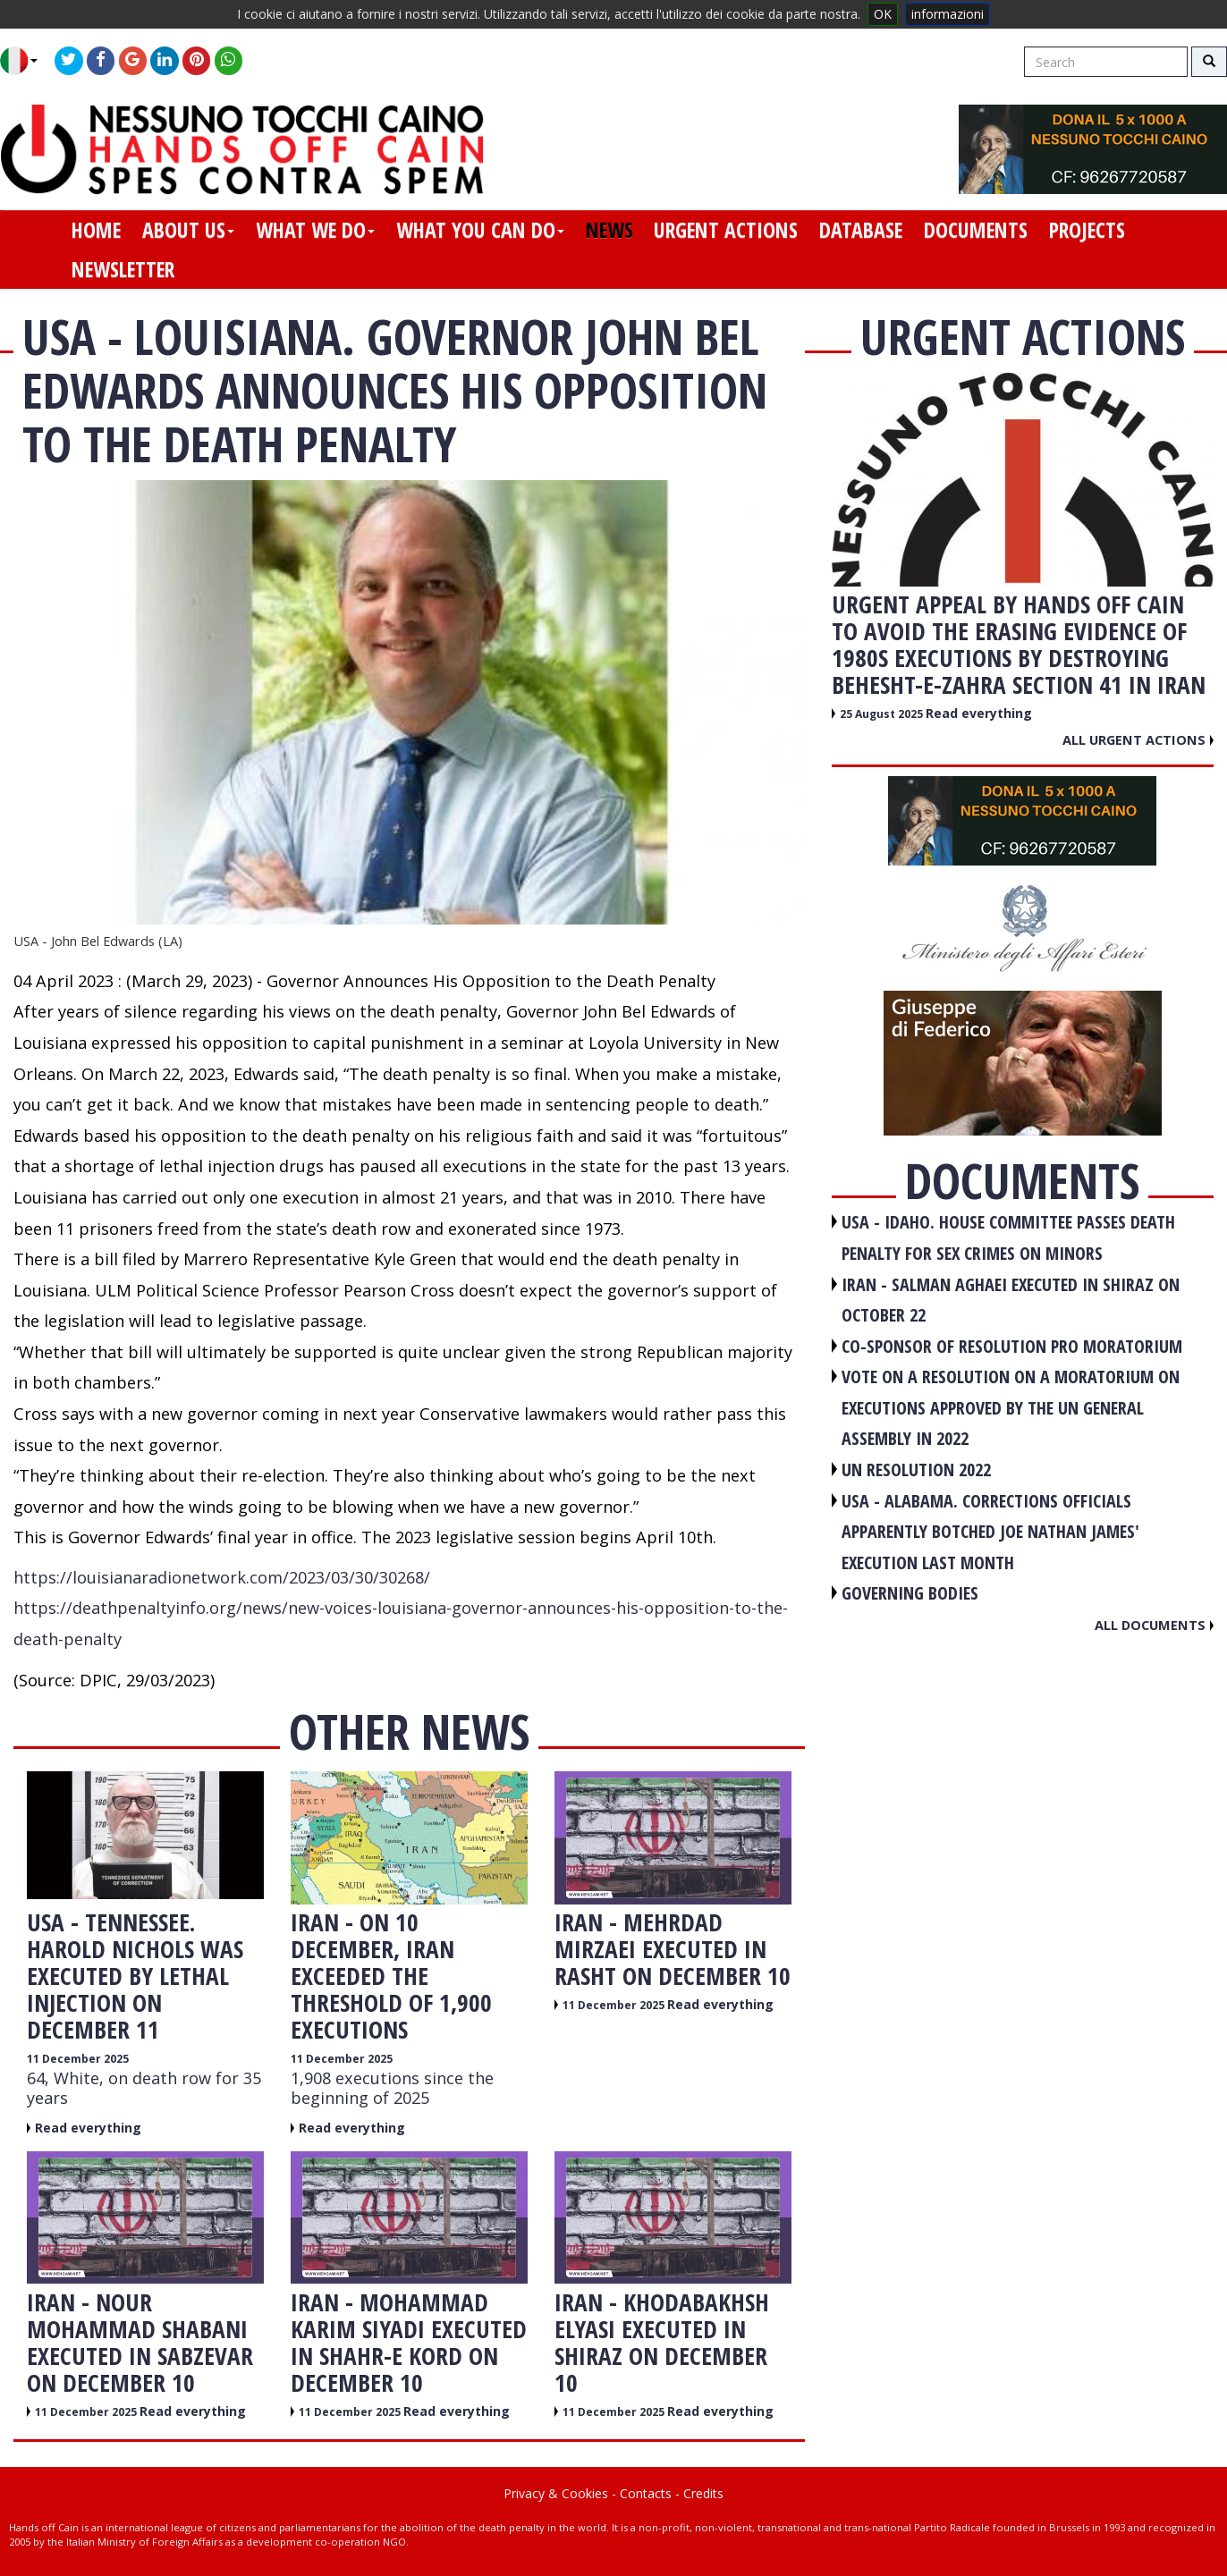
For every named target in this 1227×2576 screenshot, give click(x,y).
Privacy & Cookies (555, 2493)
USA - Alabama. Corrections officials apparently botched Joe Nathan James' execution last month (990, 1532)
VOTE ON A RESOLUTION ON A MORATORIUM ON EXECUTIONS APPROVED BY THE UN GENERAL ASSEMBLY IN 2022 (1011, 1407)
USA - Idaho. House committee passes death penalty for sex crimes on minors (1008, 1237)
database (860, 229)
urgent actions (726, 229)
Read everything (88, 2127)
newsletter (123, 269)
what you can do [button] (480, 229)
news (609, 229)
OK (883, 13)
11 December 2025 (78, 2058)
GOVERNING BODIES (910, 1593)
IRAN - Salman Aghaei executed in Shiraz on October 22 (1011, 1300)
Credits (703, 2493)
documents (976, 229)
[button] (25, 60)
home (96, 229)
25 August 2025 (883, 714)
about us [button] (188, 229)
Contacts (646, 2493)
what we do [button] (315, 229)
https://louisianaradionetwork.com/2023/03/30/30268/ (221, 1577)
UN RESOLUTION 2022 (916, 1469)
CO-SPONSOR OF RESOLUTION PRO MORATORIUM (1012, 1346)
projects (1087, 229)
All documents (1154, 1625)
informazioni (947, 13)
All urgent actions (1138, 739)
